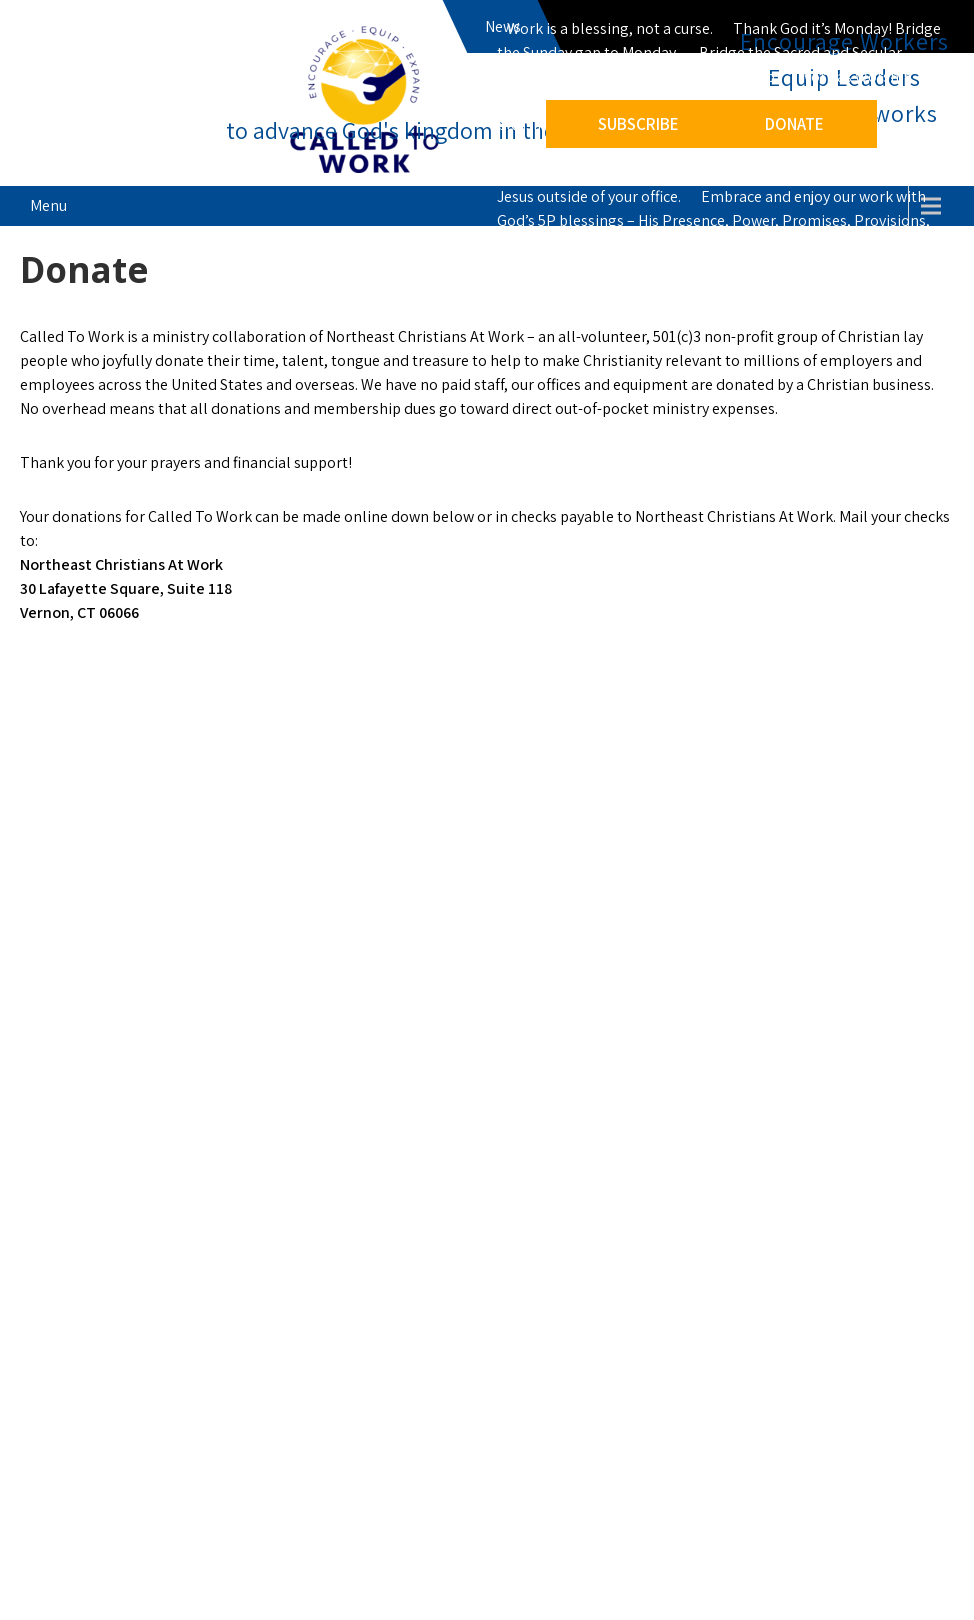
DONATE (794, 124)
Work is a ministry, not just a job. (669, 76)
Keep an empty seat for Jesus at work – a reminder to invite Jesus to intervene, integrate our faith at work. (701, 148)
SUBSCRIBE (638, 124)
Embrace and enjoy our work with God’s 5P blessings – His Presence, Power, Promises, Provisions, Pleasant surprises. (713, 220)
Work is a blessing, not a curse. (610, 28)
